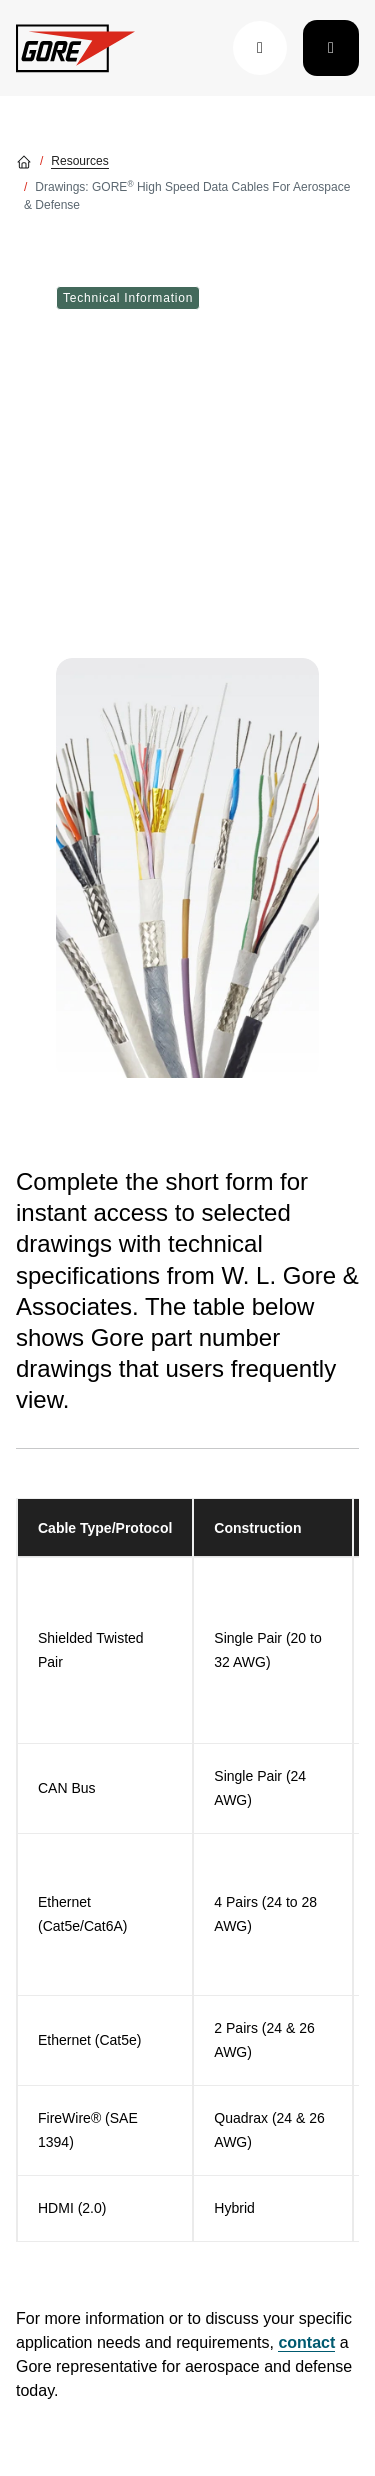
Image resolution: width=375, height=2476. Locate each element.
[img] (187, 868)
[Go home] (24, 161)
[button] (260, 48)
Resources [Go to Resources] (79, 161)
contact (306, 2342)
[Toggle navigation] (331, 48)
